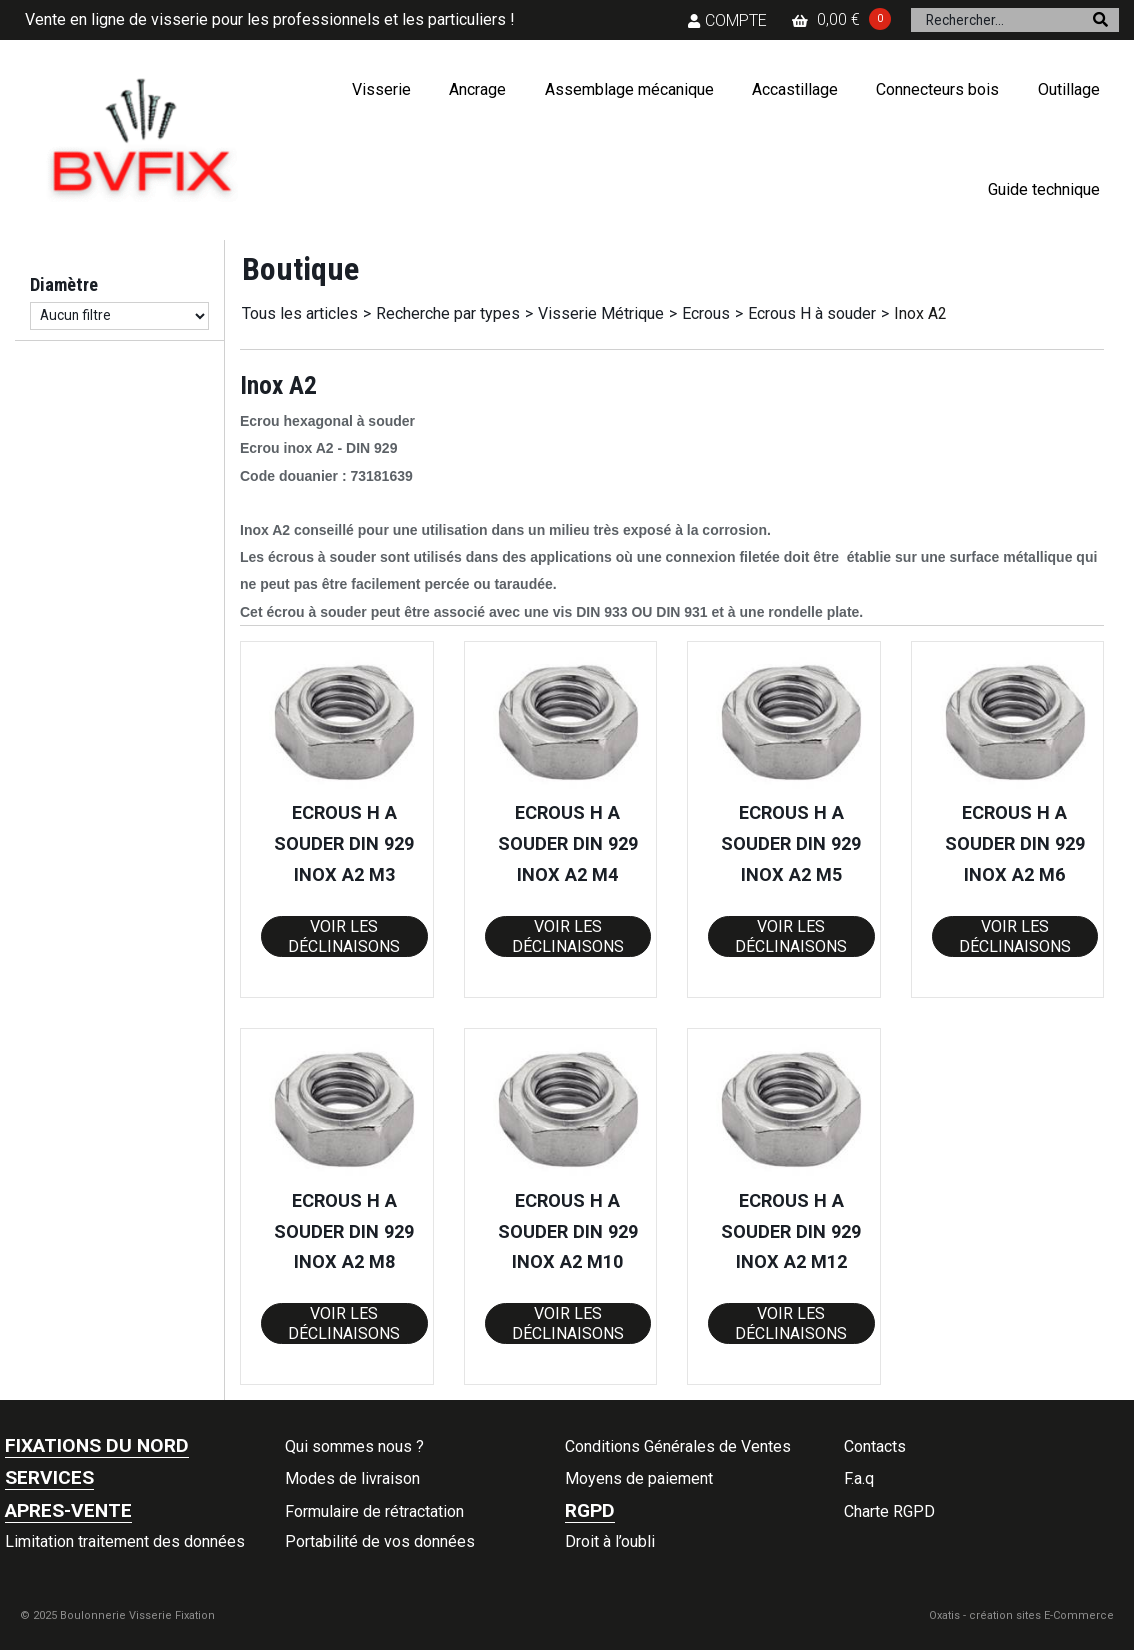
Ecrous (706, 313)
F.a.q (859, 1478)
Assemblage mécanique (629, 89)
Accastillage (795, 89)
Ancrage (477, 89)
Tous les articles (300, 313)
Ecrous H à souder (812, 313)
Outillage (1069, 89)
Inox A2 (920, 313)
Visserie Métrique (601, 313)
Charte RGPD (889, 1511)
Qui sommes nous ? (354, 1446)
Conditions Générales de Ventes (678, 1446)
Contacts (875, 1446)
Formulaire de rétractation (374, 1511)
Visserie (381, 89)
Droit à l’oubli (610, 1541)
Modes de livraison (352, 1478)
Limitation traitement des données (125, 1541)
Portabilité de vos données (380, 1541)
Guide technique (1044, 189)
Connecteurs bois (937, 89)
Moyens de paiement (639, 1478)
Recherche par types (448, 313)
